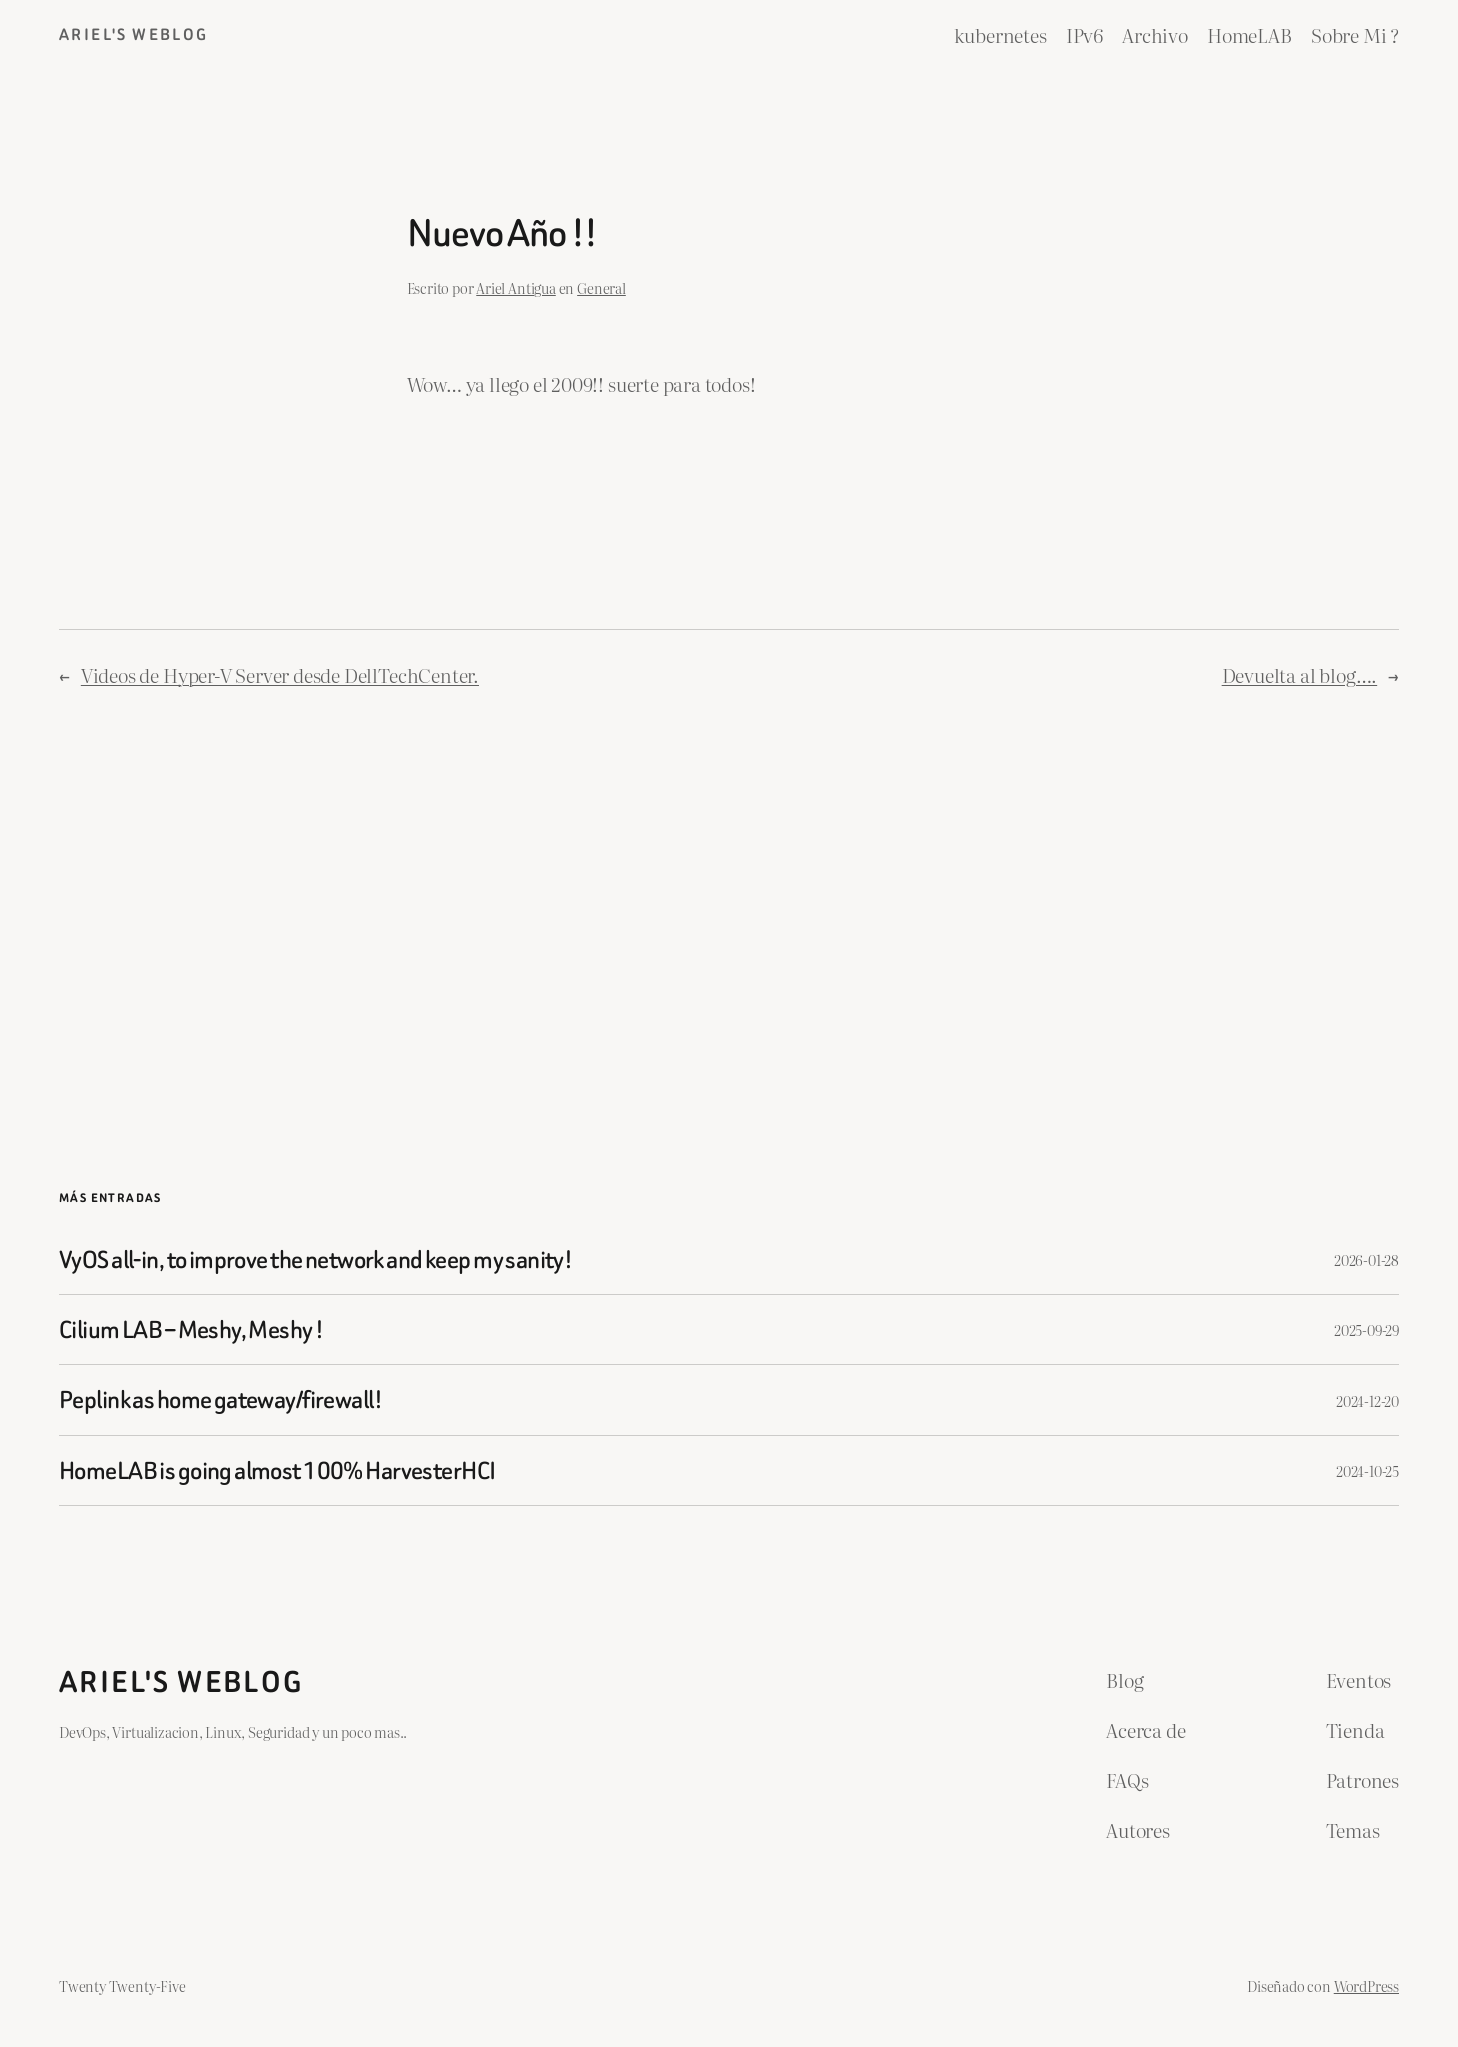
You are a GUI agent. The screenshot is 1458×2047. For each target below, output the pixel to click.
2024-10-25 (1367, 1470)
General (601, 287)
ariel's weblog (134, 34)
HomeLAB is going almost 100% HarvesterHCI (277, 1470)
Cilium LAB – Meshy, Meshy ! (191, 1329)
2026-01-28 (1366, 1259)
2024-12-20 (1367, 1400)
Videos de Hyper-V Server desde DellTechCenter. (280, 674)
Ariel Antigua (516, 287)
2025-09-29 (1366, 1329)
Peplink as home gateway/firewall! (220, 1399)
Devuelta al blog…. (1300, 674)
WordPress (1366, 1985)
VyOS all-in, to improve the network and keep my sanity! (315, 1259)
